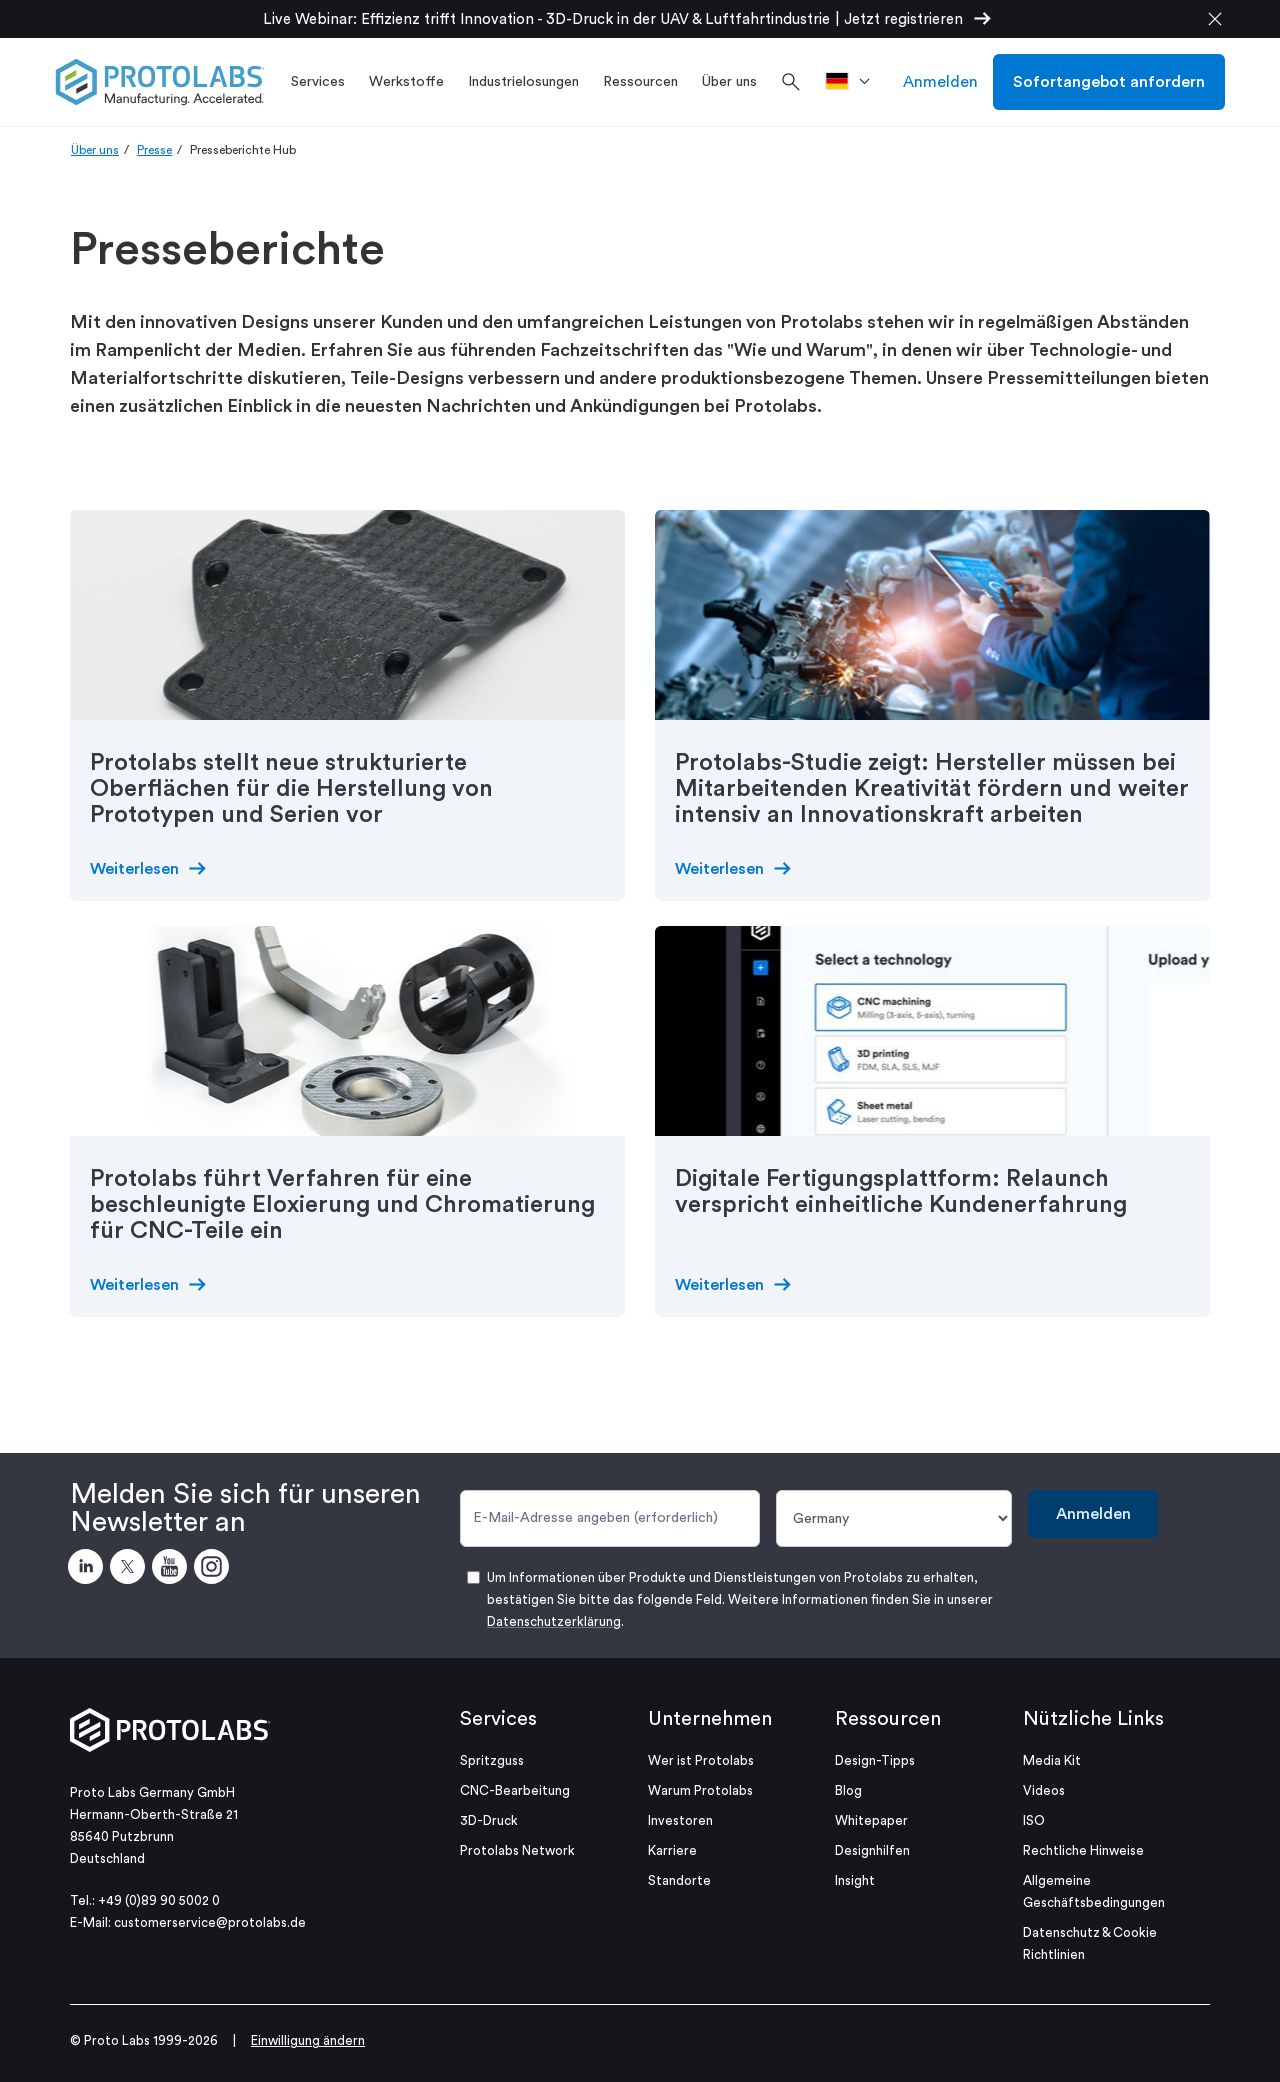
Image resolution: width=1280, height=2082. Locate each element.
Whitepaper (871, 1820)
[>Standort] (854, 82)
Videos (1044, 1790)
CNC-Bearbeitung (515, 1790)
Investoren (680, 1820)
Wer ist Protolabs (701, 1760)
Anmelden (940, 82)
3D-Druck (489, 1820)
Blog (848, 1790)
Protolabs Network (517, 1850)
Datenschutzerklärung (554, 1621)
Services (498, 1719)
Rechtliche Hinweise (1083, 1850)
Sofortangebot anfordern (1109, 82)
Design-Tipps (875, 1760)
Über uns (95, 150)
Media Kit (1052, 1760)
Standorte (679, 1880)
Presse (154, 150)
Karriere (672, 1850)
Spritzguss (492, 1760)
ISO (1034, 1820)
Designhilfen (872, 1850)
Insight (855, 1880)
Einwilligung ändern (308, 2040)
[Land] (894, 1518)
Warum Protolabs (700, 1790)
